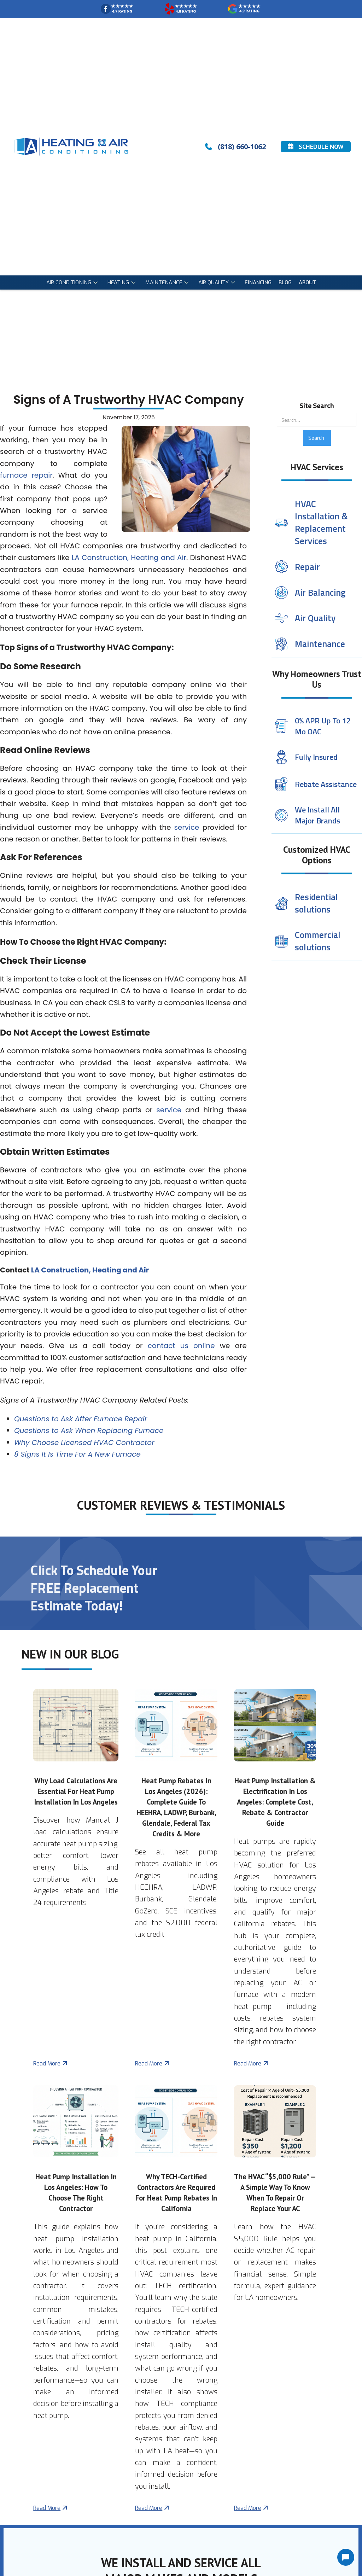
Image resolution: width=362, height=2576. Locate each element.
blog (285, 282)
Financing (258, 282)
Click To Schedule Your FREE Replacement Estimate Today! (93, 1588)
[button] (74, 282)
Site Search (316, 405)
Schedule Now (316, 146)
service (186, 827)
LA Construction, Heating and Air (129, 558)
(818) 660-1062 (235, 146)
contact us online (181, 1346)
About (307, 282)
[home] (56, 146)
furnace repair (26, 475)
